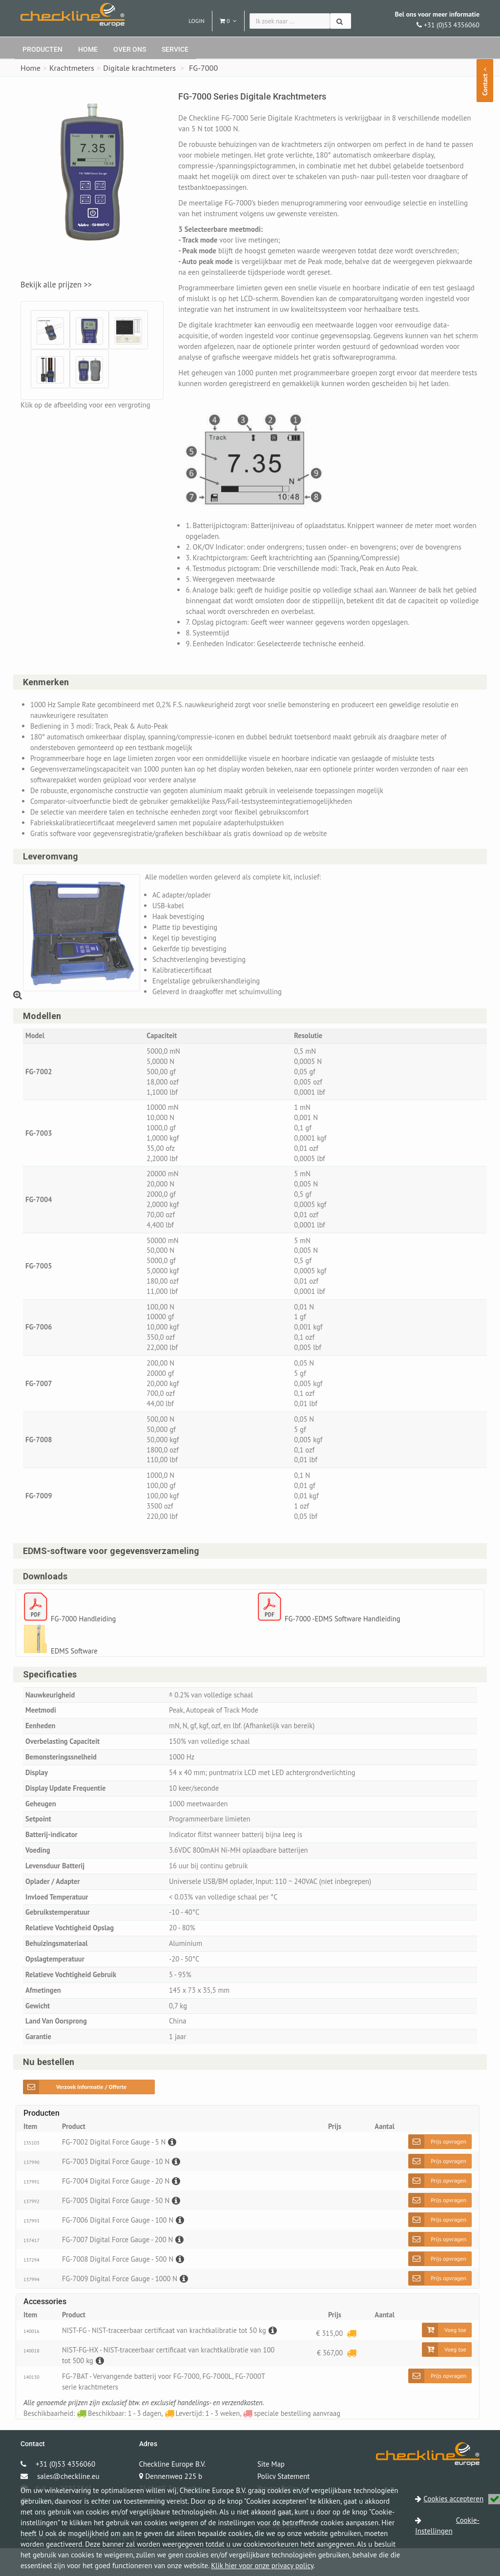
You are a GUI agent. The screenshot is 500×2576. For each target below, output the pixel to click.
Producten (42, 49)
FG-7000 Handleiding (84, 1632)
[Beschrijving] (173, 2162)
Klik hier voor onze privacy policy (262, 2565)
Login (196, 20)
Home (88, 49)
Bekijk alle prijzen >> (56, 284)
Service (175, 49)
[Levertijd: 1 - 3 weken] (351, 2354)
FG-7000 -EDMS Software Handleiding (344, 1632)
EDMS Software (75, 1665)
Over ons (129, 49)
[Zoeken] (340, 21)
